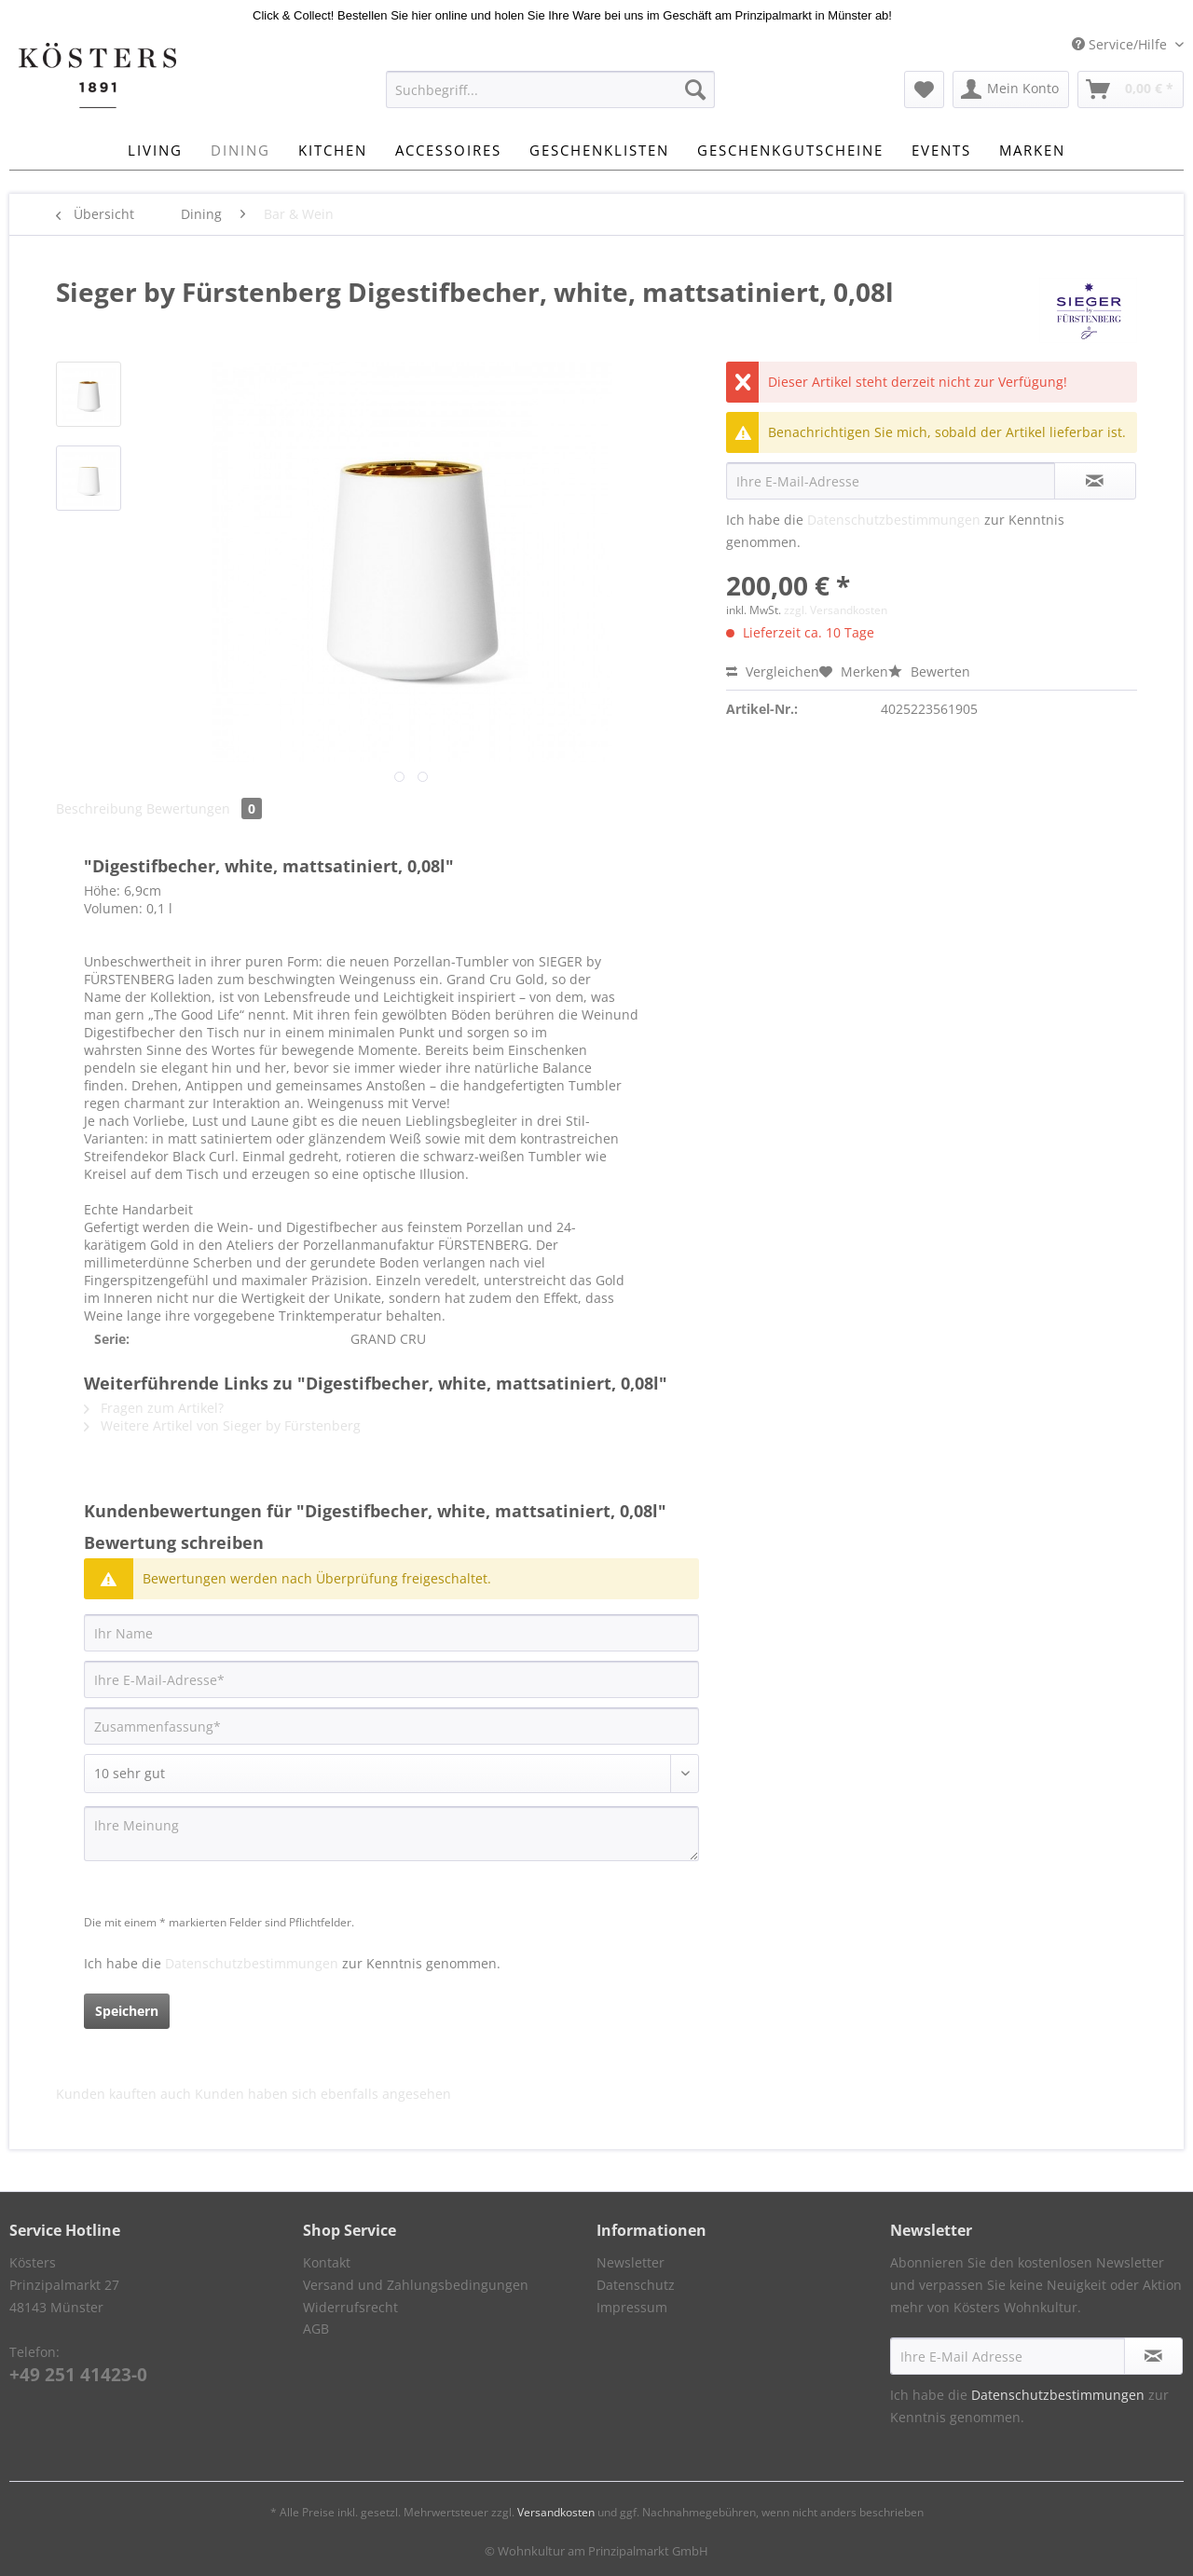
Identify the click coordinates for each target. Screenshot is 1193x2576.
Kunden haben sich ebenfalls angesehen (323, 2094)
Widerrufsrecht (350, 2307)
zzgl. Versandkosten (835, 610)
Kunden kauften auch (123, 2094)
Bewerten (929, 671)
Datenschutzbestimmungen (893, 519)
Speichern (126, 2011)
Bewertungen (204, 808)
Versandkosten (556, 2512)
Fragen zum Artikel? (154, 1408)
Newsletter (630, 2262)
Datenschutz (635, 2285)
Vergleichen (772, 671)
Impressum (631, 2307)
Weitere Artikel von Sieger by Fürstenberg (222, 1425)
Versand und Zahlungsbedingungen (415, 2285)
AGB (316, 2328)
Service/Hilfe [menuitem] (1121, 44)
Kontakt (326, 2262)
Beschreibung (99, 808)
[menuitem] (550, 98)
